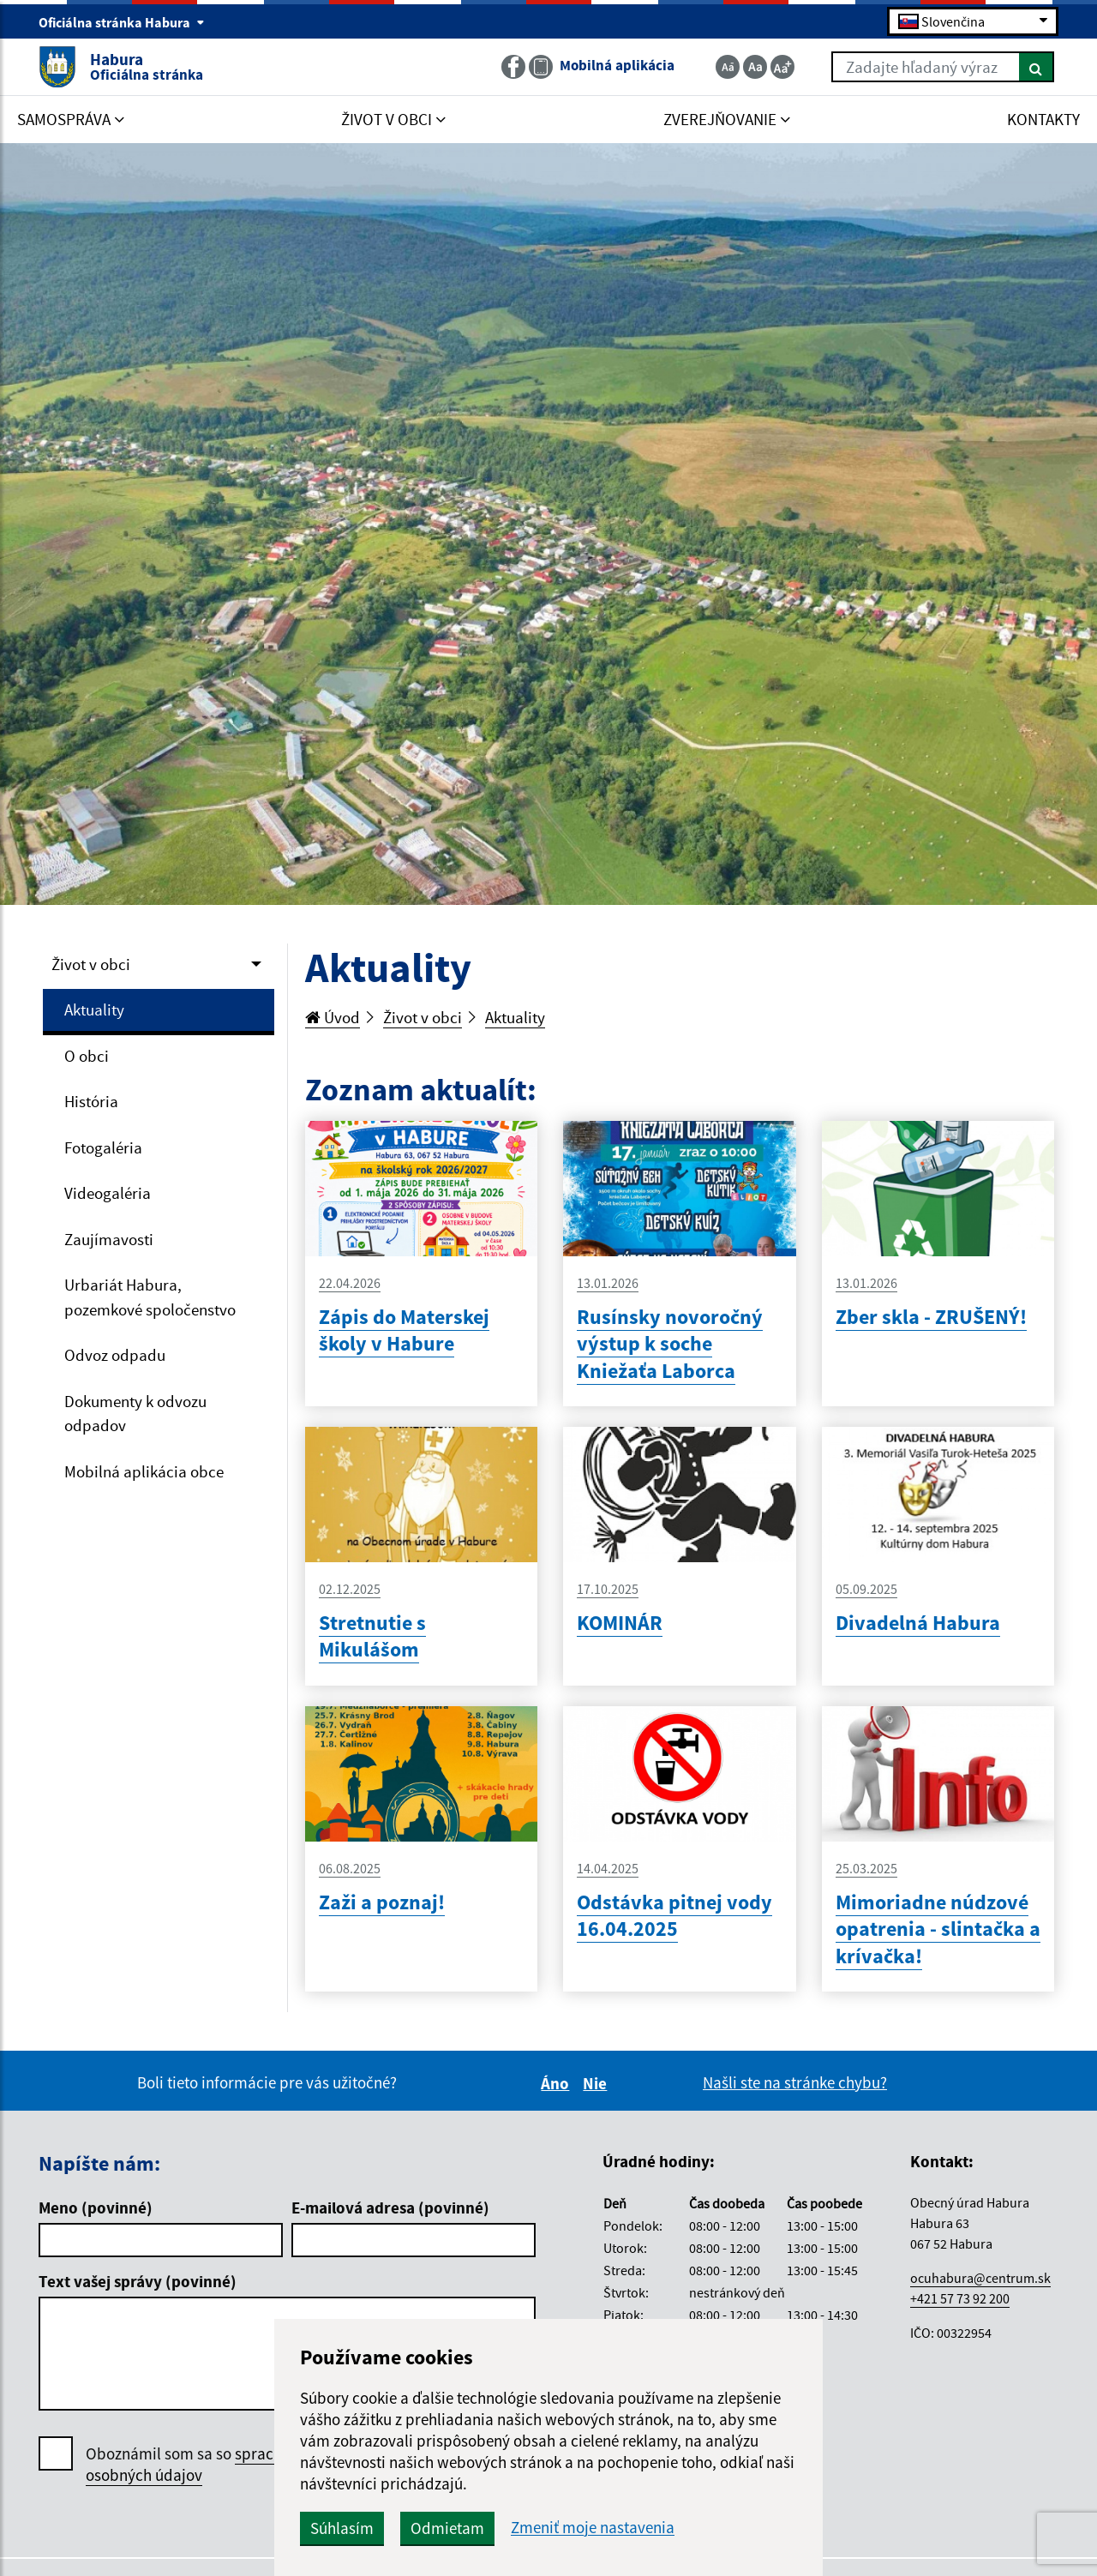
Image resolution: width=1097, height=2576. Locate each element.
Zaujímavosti (108, 1239)
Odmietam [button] (447, 2528)
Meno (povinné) (96, 2207)
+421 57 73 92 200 (960, 2298)
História (91, 1101)
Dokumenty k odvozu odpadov (135, 1413)
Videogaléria (107, 1193)
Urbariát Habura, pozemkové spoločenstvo (150, 1297)
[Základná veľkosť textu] (755, 67)
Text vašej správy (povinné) (138, 2281)
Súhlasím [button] (342, 2528)
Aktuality (94, 1009)
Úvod (332, 1017)
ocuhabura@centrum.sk (980, 2277)
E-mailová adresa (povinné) (390, 2207)
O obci (86, 1055)
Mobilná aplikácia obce (144, 1471)
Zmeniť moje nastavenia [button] (592, 2527)
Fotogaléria (103, 1147)
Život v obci (90, 964)
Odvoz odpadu (114, 1355)
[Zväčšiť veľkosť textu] (782, 67)
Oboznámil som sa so (205, 2464)
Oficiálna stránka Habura (122, 22)
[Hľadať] (1036, 66)
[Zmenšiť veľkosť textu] (728, 67)
